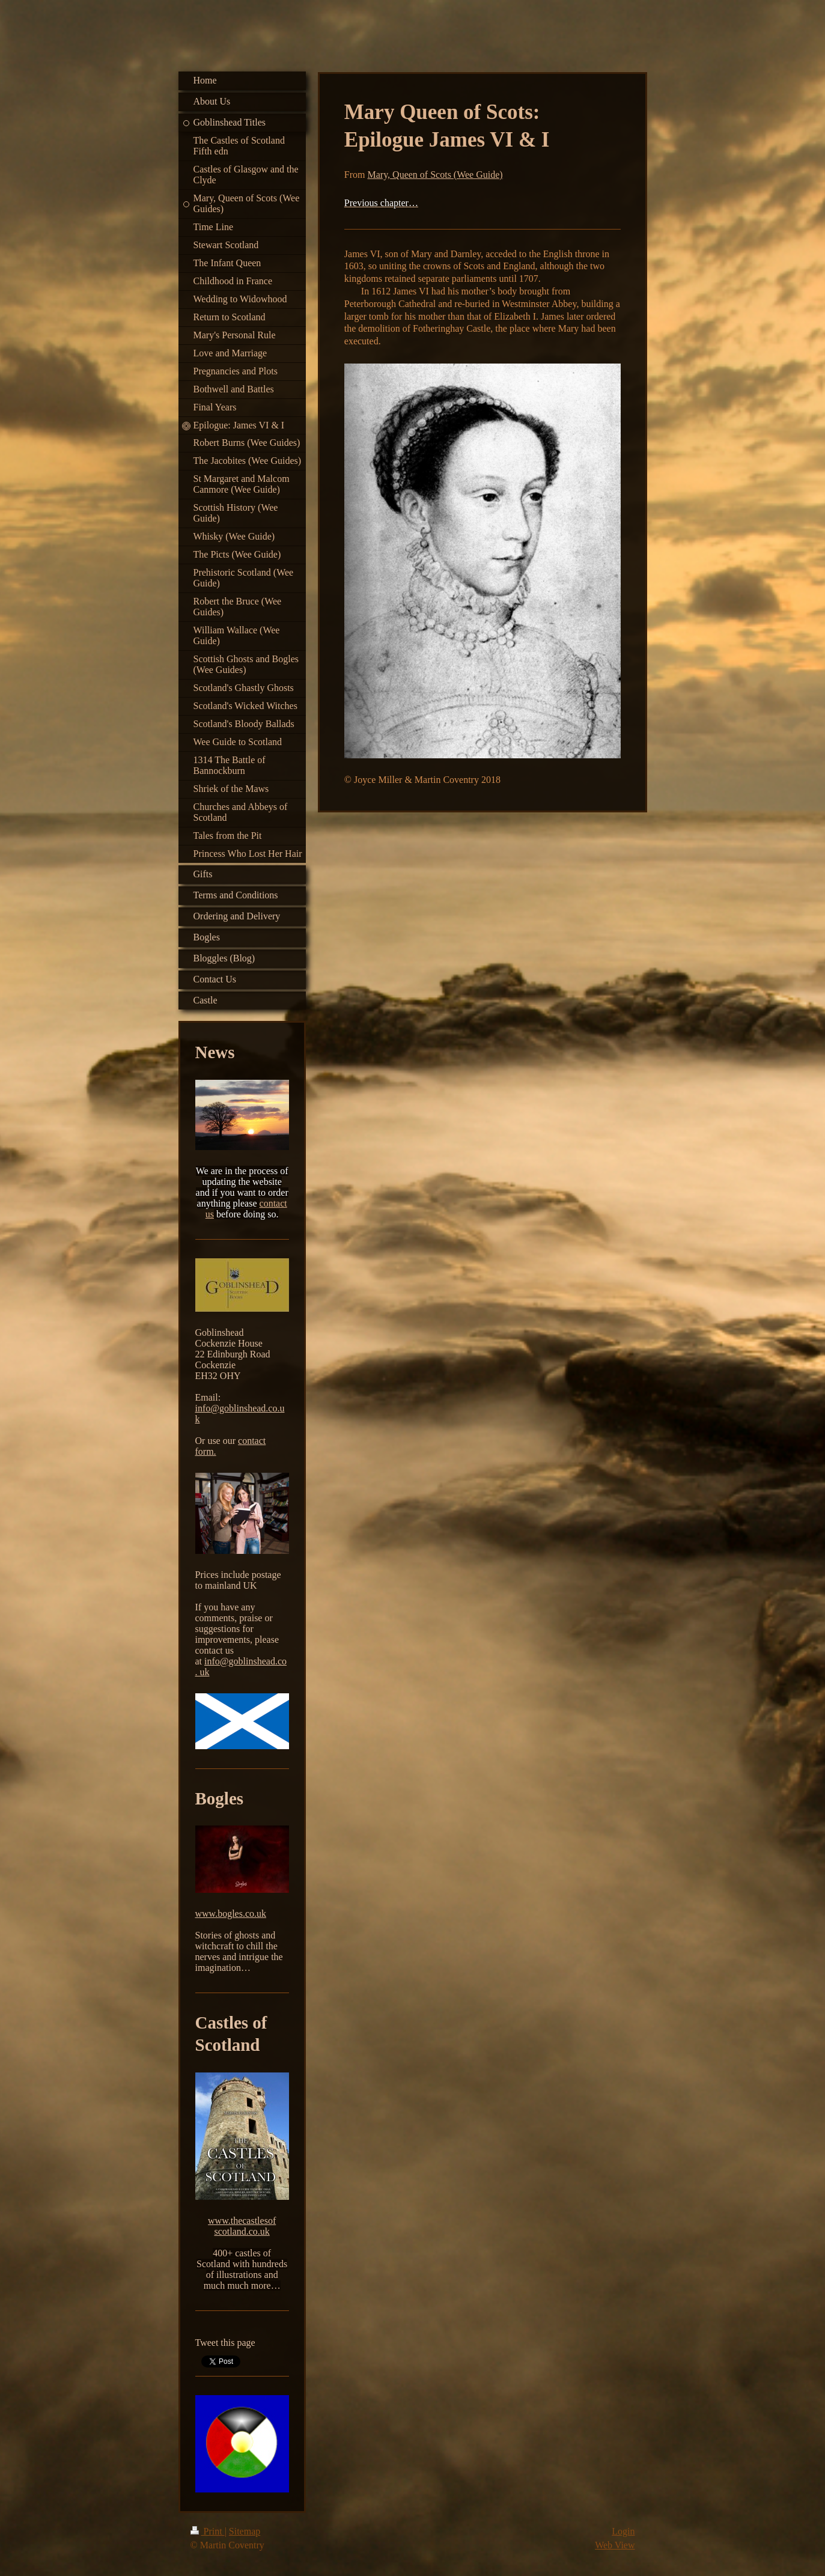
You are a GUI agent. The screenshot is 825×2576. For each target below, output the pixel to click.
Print (207, 2531)
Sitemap (244, 2531)
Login (623, 2531)
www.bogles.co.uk (231, 1913)
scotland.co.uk (241, 2231)
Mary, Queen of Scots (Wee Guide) (434, 174)
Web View (615, 2545)
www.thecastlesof (242, 2220)
